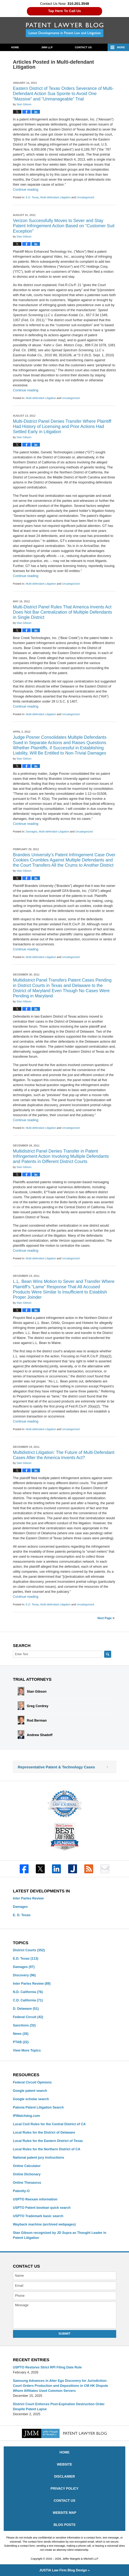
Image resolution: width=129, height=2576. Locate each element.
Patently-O (21, 2191)
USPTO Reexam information (35, 2199)
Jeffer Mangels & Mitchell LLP (80, 2558)
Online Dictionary (27, 2174)
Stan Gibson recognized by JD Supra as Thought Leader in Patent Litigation (59, 2235)
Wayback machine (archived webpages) (44, 2224)
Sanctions (24, 2025)
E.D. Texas (32, 197)
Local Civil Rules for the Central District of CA (49, 2124)
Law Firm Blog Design (63, 2570)
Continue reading (25, 189)
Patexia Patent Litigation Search (38, 2107)
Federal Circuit (28, 2017)
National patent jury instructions (38, 2157)
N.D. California (28, 1992)
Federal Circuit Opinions (32, 2082)
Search (107, 1654)
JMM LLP (47, 47)
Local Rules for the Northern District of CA (46, 2149)
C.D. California (28, 2000)
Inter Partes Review (28, 1898)
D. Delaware (26, 2008)
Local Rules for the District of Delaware (44, 2132)
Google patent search (30, 2091)
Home (15, 47)
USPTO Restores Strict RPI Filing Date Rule (47, 2367)
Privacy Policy (64, 2488)
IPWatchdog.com (26, 2116)
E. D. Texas (22, 1915)
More (121, 47)
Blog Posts (64, 2525)
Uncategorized (85, 197)
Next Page (104, 1618)
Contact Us (83, 47)
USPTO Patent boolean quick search (42, 2208)
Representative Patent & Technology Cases (56, 1767)
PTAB (21, 2042)
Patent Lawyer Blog (65, 30)
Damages (31, 831)
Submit (64, 2333)
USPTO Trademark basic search (38, 2216)
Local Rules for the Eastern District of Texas (48, 2141)
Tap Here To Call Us (64, 11)
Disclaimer (64, 2476)
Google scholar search (31, 2099)
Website (64, 2464)
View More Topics (27, 2050)
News (21, 2034)
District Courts (29, 1950)
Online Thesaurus (27, 2182)
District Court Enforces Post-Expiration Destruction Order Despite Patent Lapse (59, 2406)
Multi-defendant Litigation (55, 197)
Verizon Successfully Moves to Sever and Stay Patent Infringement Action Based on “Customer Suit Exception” (64, 226)
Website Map (64, 2513)
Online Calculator (27, 2166)
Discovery (24, 1975)
